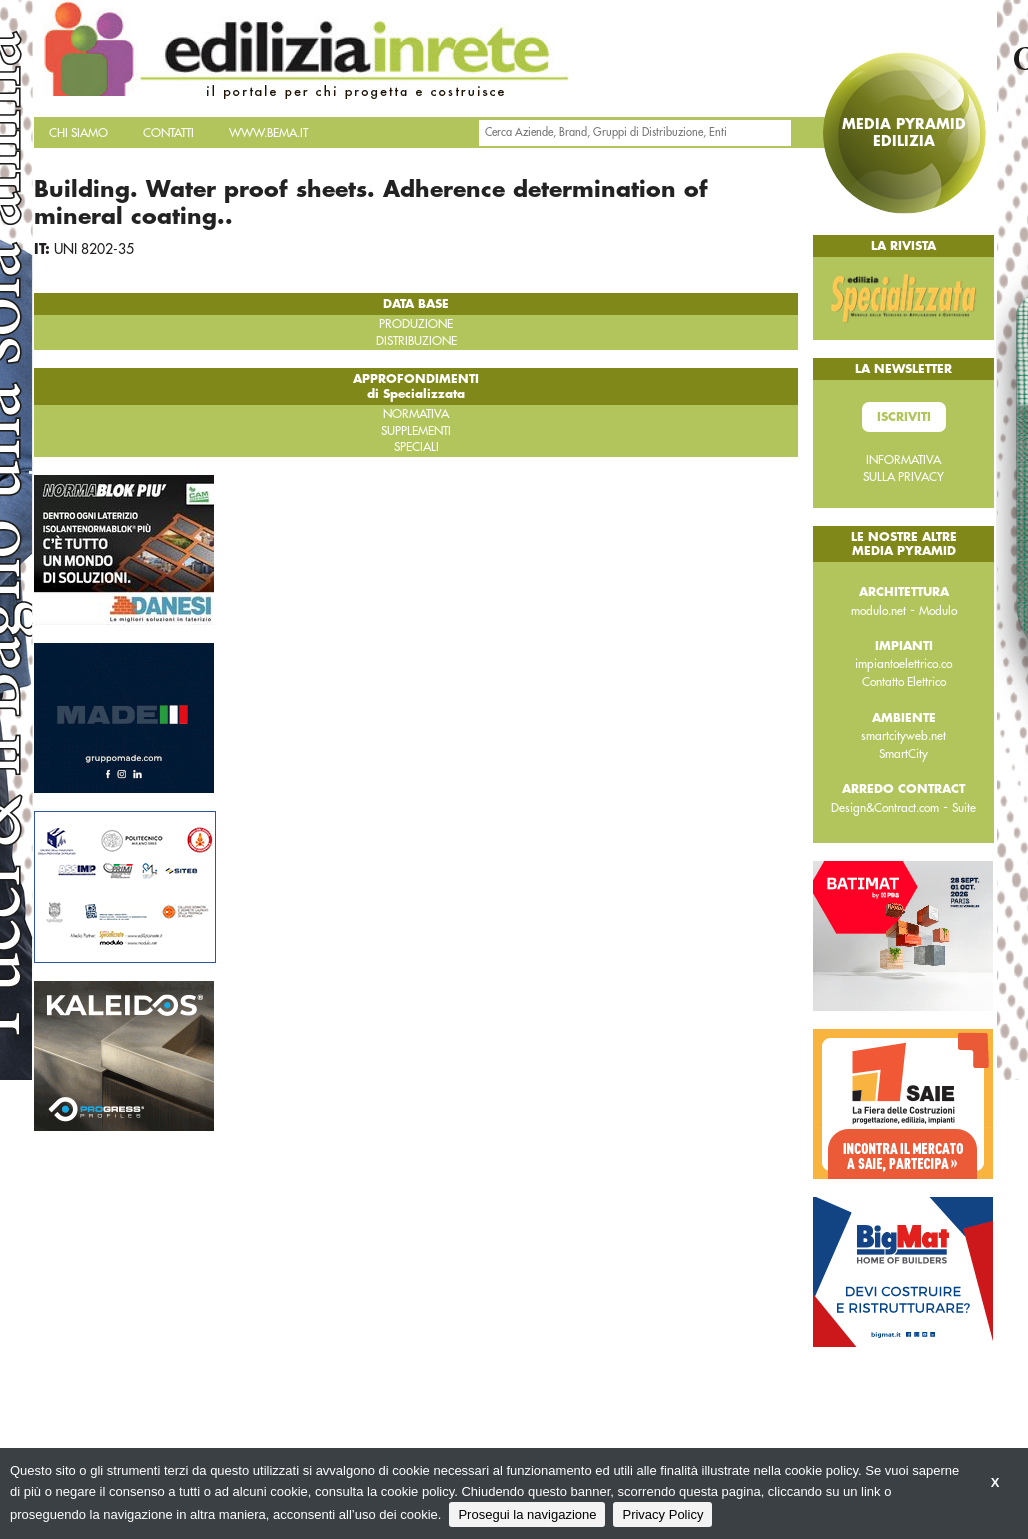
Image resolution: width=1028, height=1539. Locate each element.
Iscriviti (904, 417)
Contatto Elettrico (904, 682)
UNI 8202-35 (94, 249)
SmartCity (903, 754)
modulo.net (878, 611)
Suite (964, 808)
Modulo (938, 611)
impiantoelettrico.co (903, 664)
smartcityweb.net (903, 736)
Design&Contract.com (885, 808)
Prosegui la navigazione (527, 1514)
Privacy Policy (662, 1514)
